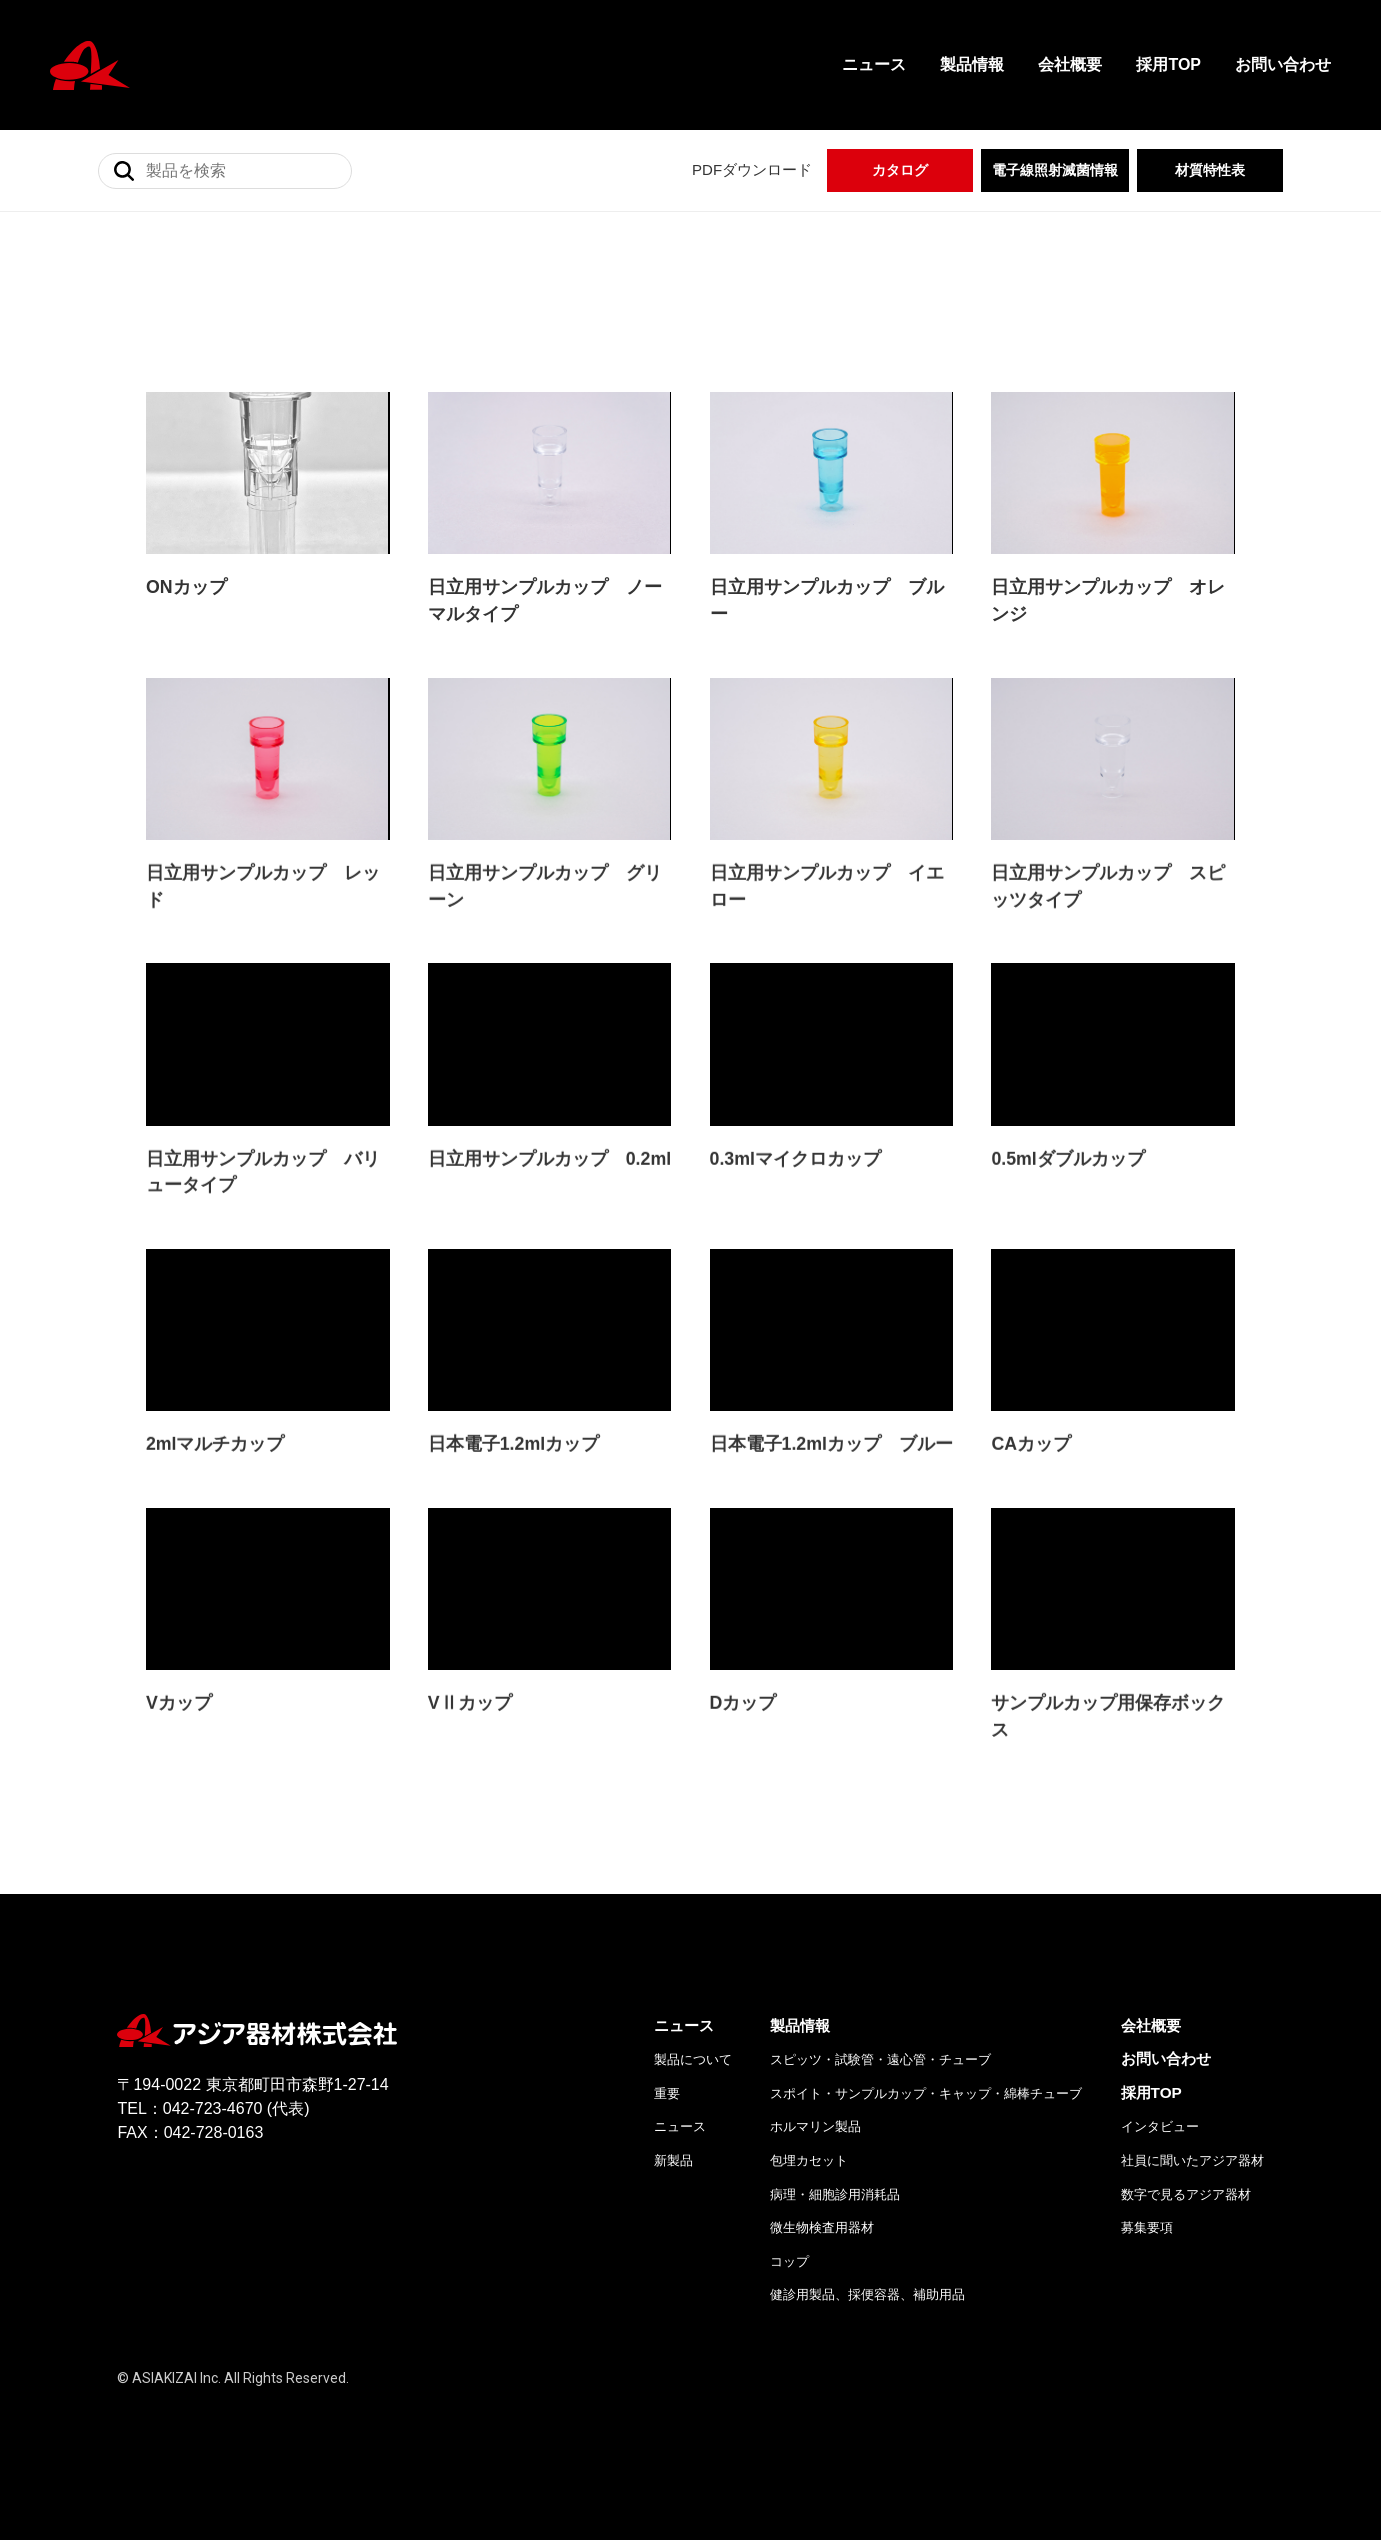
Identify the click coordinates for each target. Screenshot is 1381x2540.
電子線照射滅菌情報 (1055, 170)
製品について (693, 2090)
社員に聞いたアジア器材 (1192, 2190)
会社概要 (1070, 64)
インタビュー (1160, 2157)
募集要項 (1147, 2258)
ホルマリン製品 (815, 2157)
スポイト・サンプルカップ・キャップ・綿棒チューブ (926, 2123)
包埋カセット (809, 2190)
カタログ (900, 170)
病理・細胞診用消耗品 (835, 2224)
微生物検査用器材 (822, 2258)
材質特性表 (1210, 170)
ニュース (874, 64)
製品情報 (972, 64)
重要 (667, 2123)
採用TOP (1168, 64)
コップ (789, 2291)
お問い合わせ (1283, 64)
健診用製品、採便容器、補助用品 (867, 2325)
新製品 (673, 2190)
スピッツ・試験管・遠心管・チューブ (880, 2090)
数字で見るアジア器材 (1186, 2224)
